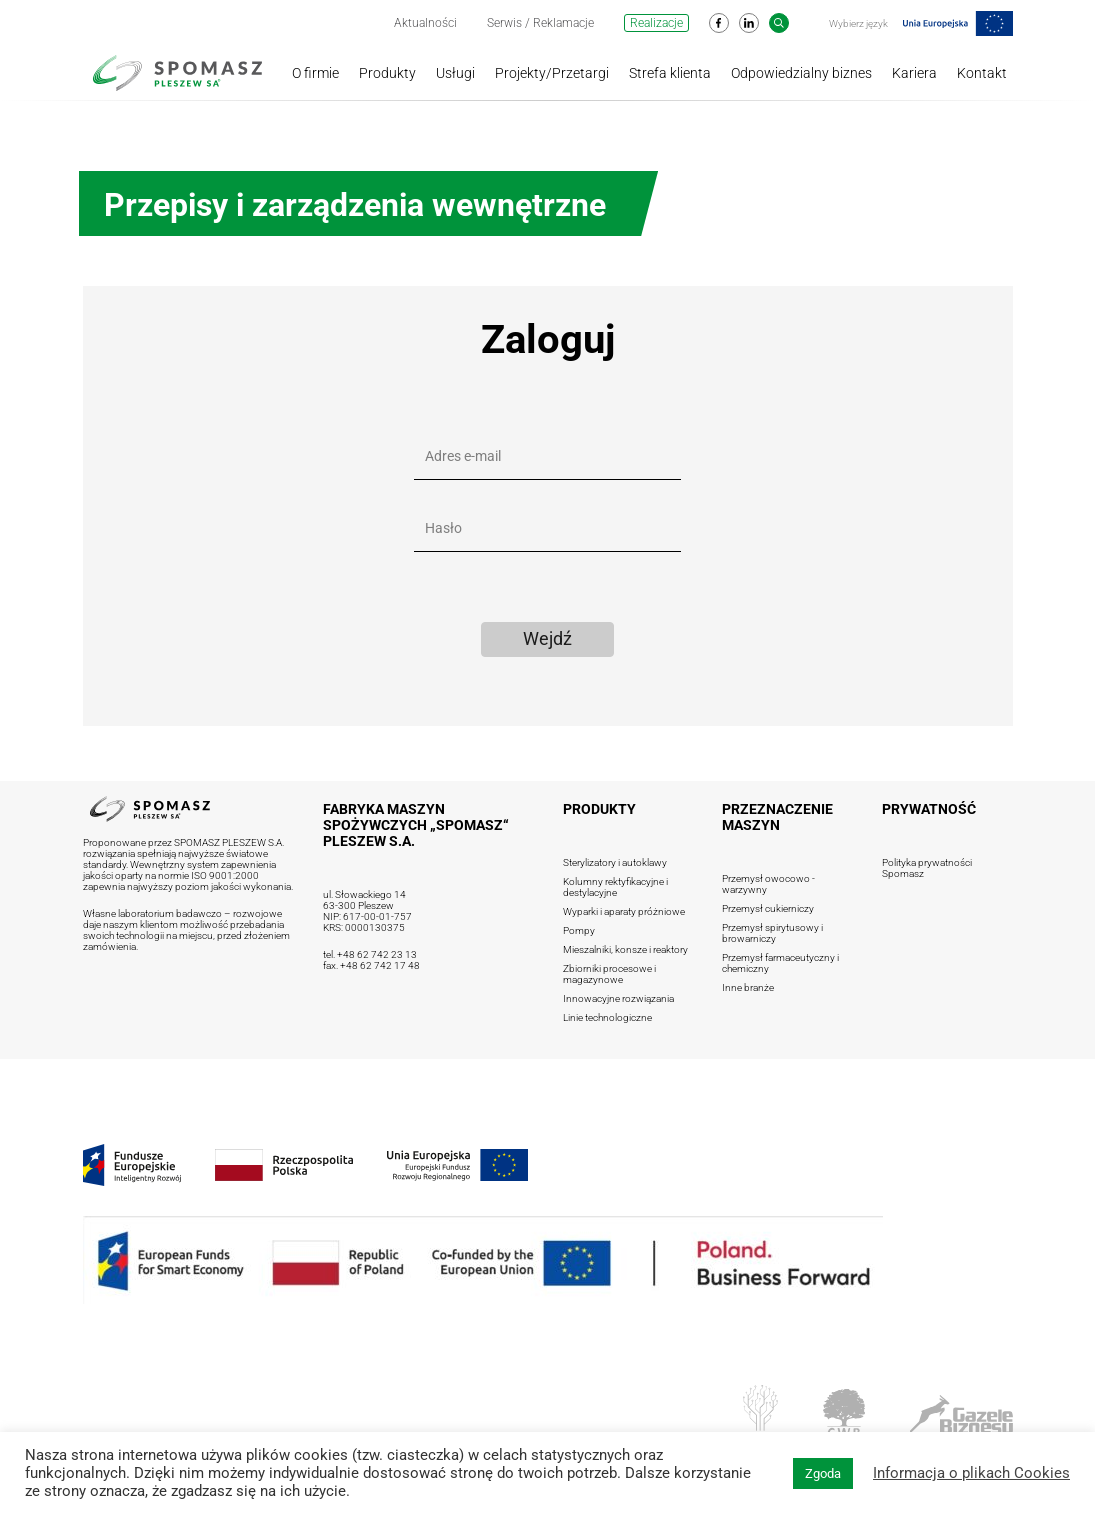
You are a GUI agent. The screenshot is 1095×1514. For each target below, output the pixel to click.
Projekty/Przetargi (552, 73)
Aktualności (425, 23)
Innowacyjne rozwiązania (618, 998)
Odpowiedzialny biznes (801, 73)
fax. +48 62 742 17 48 (371, 965)
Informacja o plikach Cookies (971, 1473)
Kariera (914, 73)
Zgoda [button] (823, 1473)
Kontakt (982, 73)
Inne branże (748, 987)
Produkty (387, 73)
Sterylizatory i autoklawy (615, 862)
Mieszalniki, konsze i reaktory (625, 949)
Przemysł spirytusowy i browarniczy (772, 933)
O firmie (315, 73)
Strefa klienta (670, 73)
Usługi (455, 73)
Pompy (579, 930)
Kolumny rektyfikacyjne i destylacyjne (615, 887)
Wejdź (547, 638)
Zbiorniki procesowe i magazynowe (609, 974)
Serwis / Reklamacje (540, 23)
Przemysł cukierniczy (768, 908)
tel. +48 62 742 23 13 (370, 954)
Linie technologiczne (607, 1017)
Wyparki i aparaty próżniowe (624, 911)
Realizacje (656, 23)
